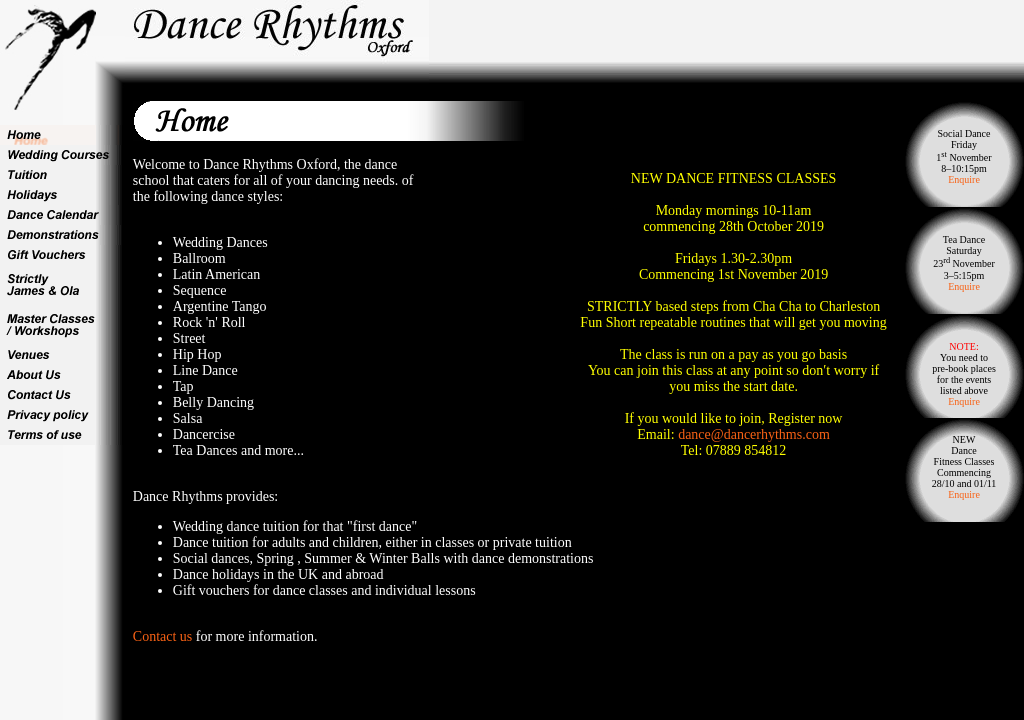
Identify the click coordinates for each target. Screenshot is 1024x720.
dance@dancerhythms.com (754, 434)
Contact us (163, 636)
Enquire (964, 179)
